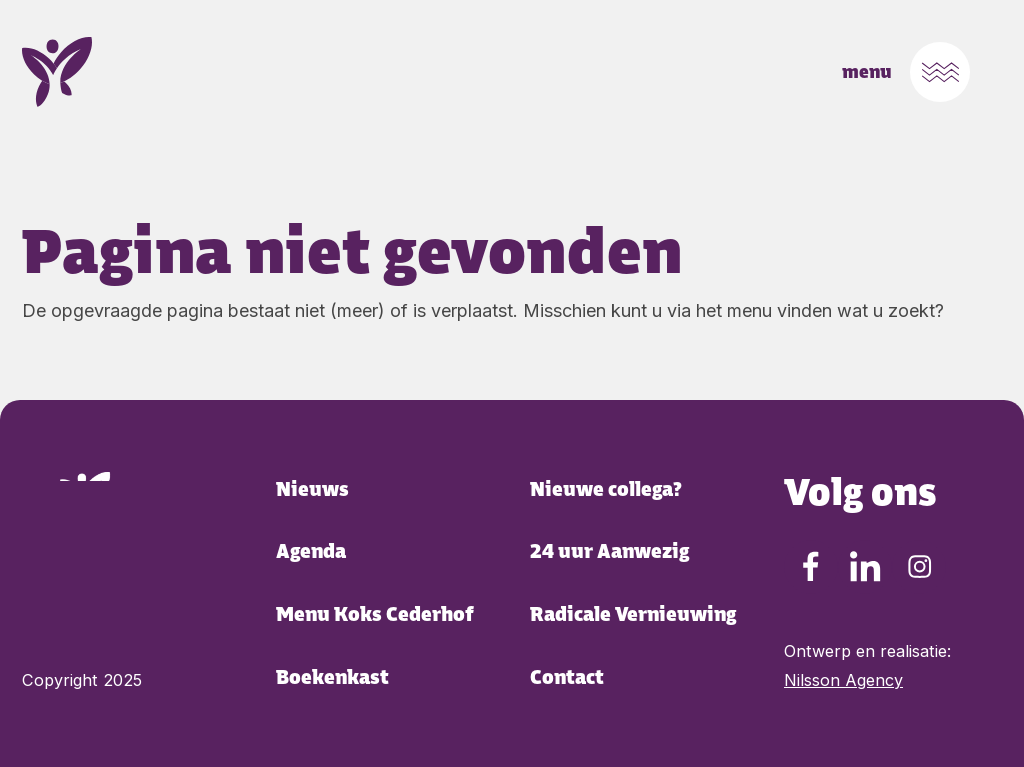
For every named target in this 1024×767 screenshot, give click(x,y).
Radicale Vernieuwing (633, 614)
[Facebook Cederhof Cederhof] (811, 567)
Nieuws (312, 489)
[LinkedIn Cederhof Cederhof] (865, 567)
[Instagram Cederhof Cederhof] (919, 567)
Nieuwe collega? (606, 489)
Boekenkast (332, 677)
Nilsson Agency (843, 680)
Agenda (311, 551)
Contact (567, 677)
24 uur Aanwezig (609, 551)
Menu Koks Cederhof (375, 614)
